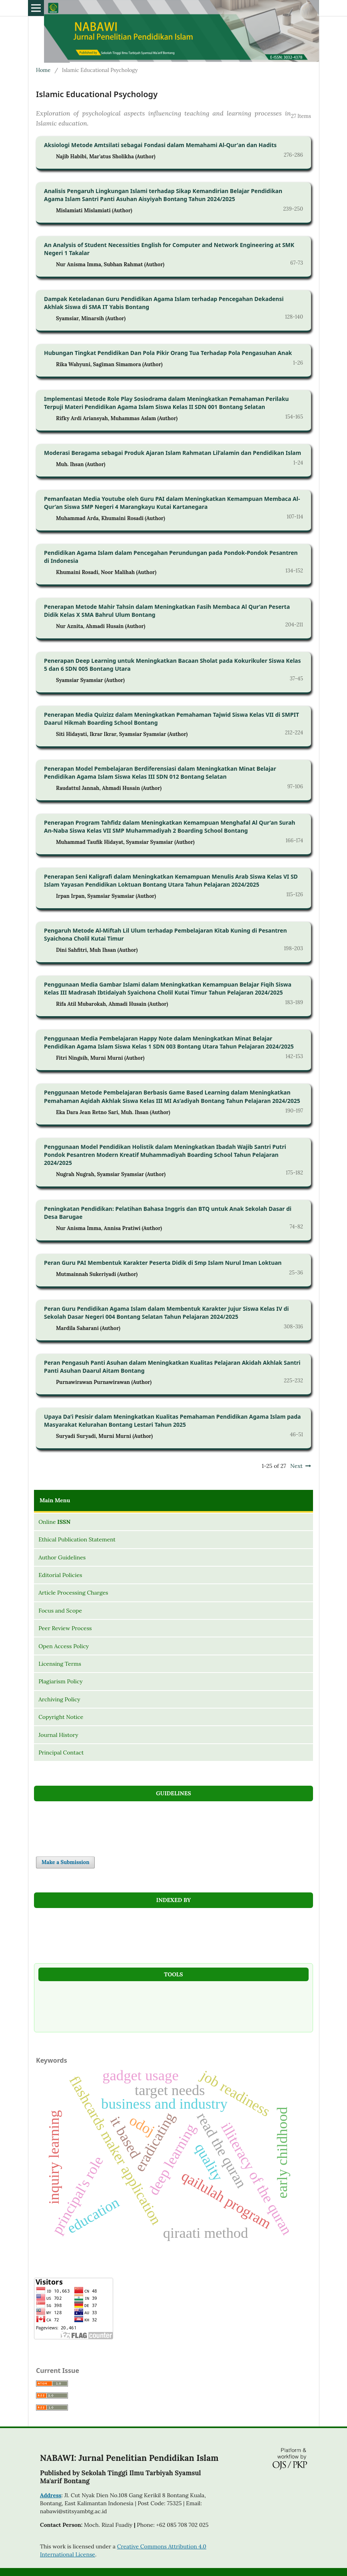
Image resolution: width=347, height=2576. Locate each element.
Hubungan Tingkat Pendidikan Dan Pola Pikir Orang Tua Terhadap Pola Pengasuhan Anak (168, 353)
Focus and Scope (60, 1610)
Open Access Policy (63, 1646)
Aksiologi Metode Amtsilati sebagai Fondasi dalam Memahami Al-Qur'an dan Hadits (160, 145)
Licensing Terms (59, 1663)
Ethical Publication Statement (77, 1539)
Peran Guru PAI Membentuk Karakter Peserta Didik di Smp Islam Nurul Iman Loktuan (162, 1262)
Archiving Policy (59, 1699)
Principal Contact (61, 1752)
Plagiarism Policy (60, 1681)
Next (296, 1465)
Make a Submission (65, 1862)
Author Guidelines (62, 1557)
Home (43, 70)
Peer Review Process (65, 1628)
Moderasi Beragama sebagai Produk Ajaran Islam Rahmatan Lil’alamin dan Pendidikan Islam (172, 453)
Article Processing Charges (73, 1592)
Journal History (58, 1735)
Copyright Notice (60, 1717)
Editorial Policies (60, 1575)
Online (54, 1521)
